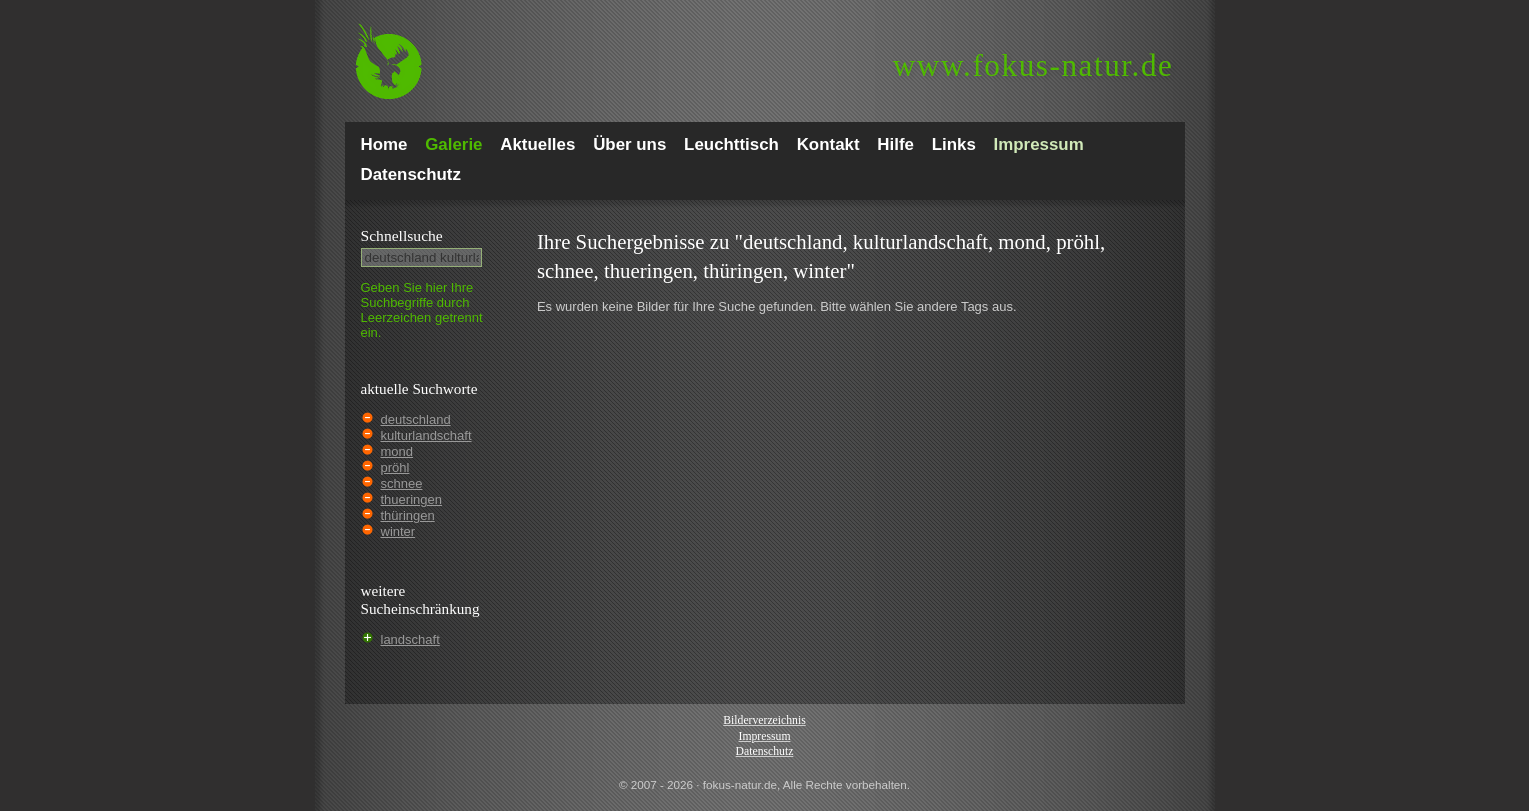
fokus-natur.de (1033, 65)
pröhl (395, 467)
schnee (402, 483)
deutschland (416, 419)
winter (398, 531)
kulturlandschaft (426, 435)
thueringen (411, 499)
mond (397, 451)
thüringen (408, 515)
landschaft (410, 639)
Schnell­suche (402, 235)
